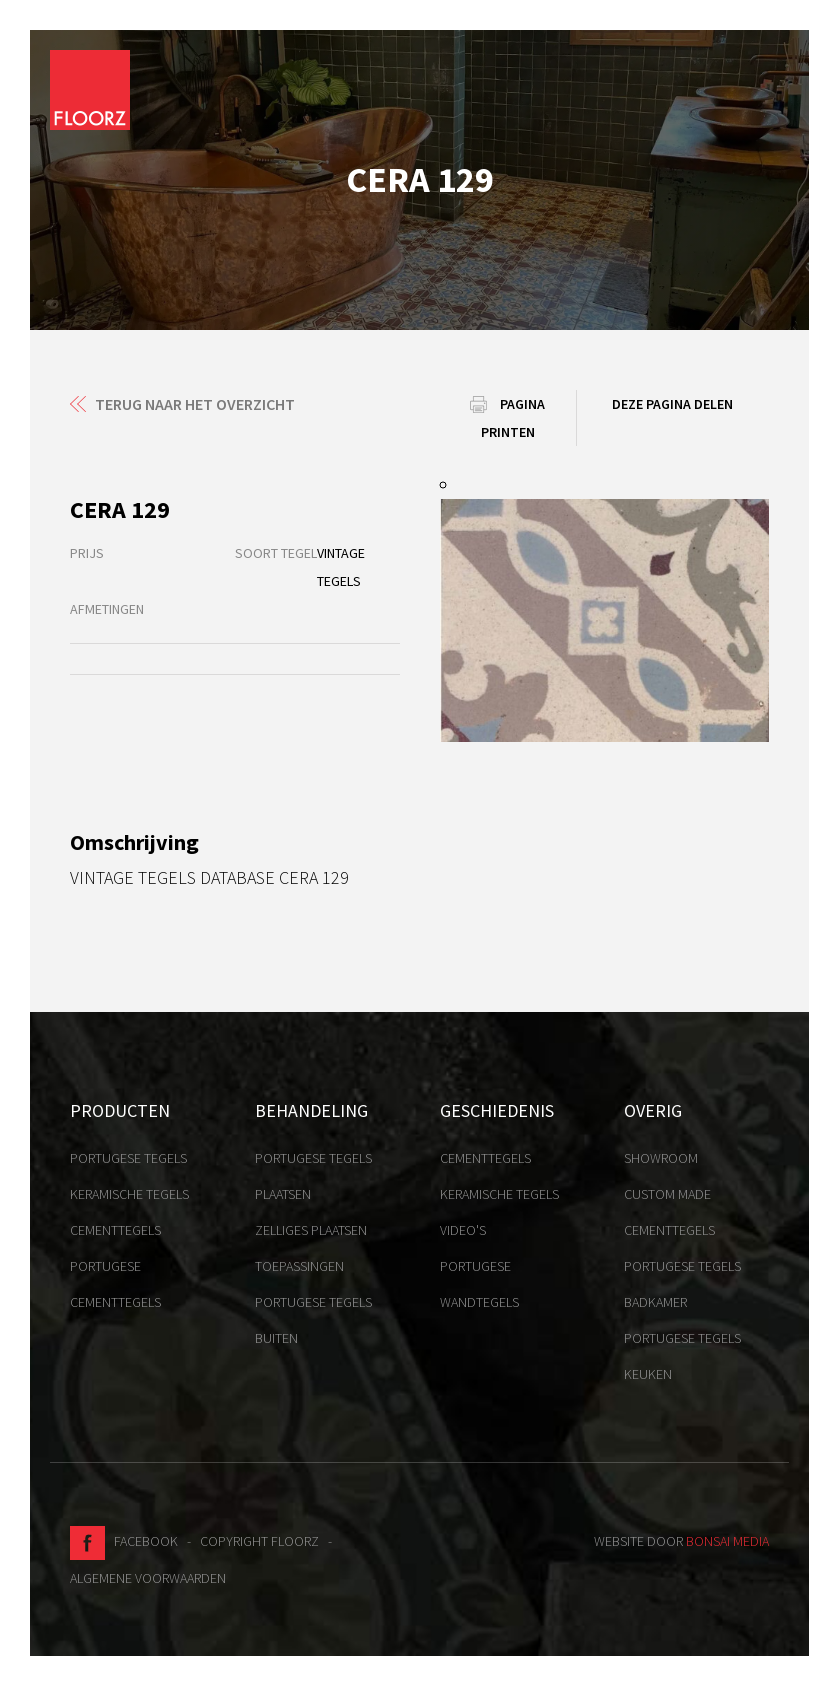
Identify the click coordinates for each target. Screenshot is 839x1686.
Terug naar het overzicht (195, 404)
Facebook (124, 1541)
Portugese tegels (128, 1158)
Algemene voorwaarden (148, 1578)
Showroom (661, 1158)
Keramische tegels (129, 1194)
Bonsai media (727, 1541)
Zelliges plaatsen (311, 1230)
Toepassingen (299, 1266)
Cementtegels (115, 1230)
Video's (463, 1230)
